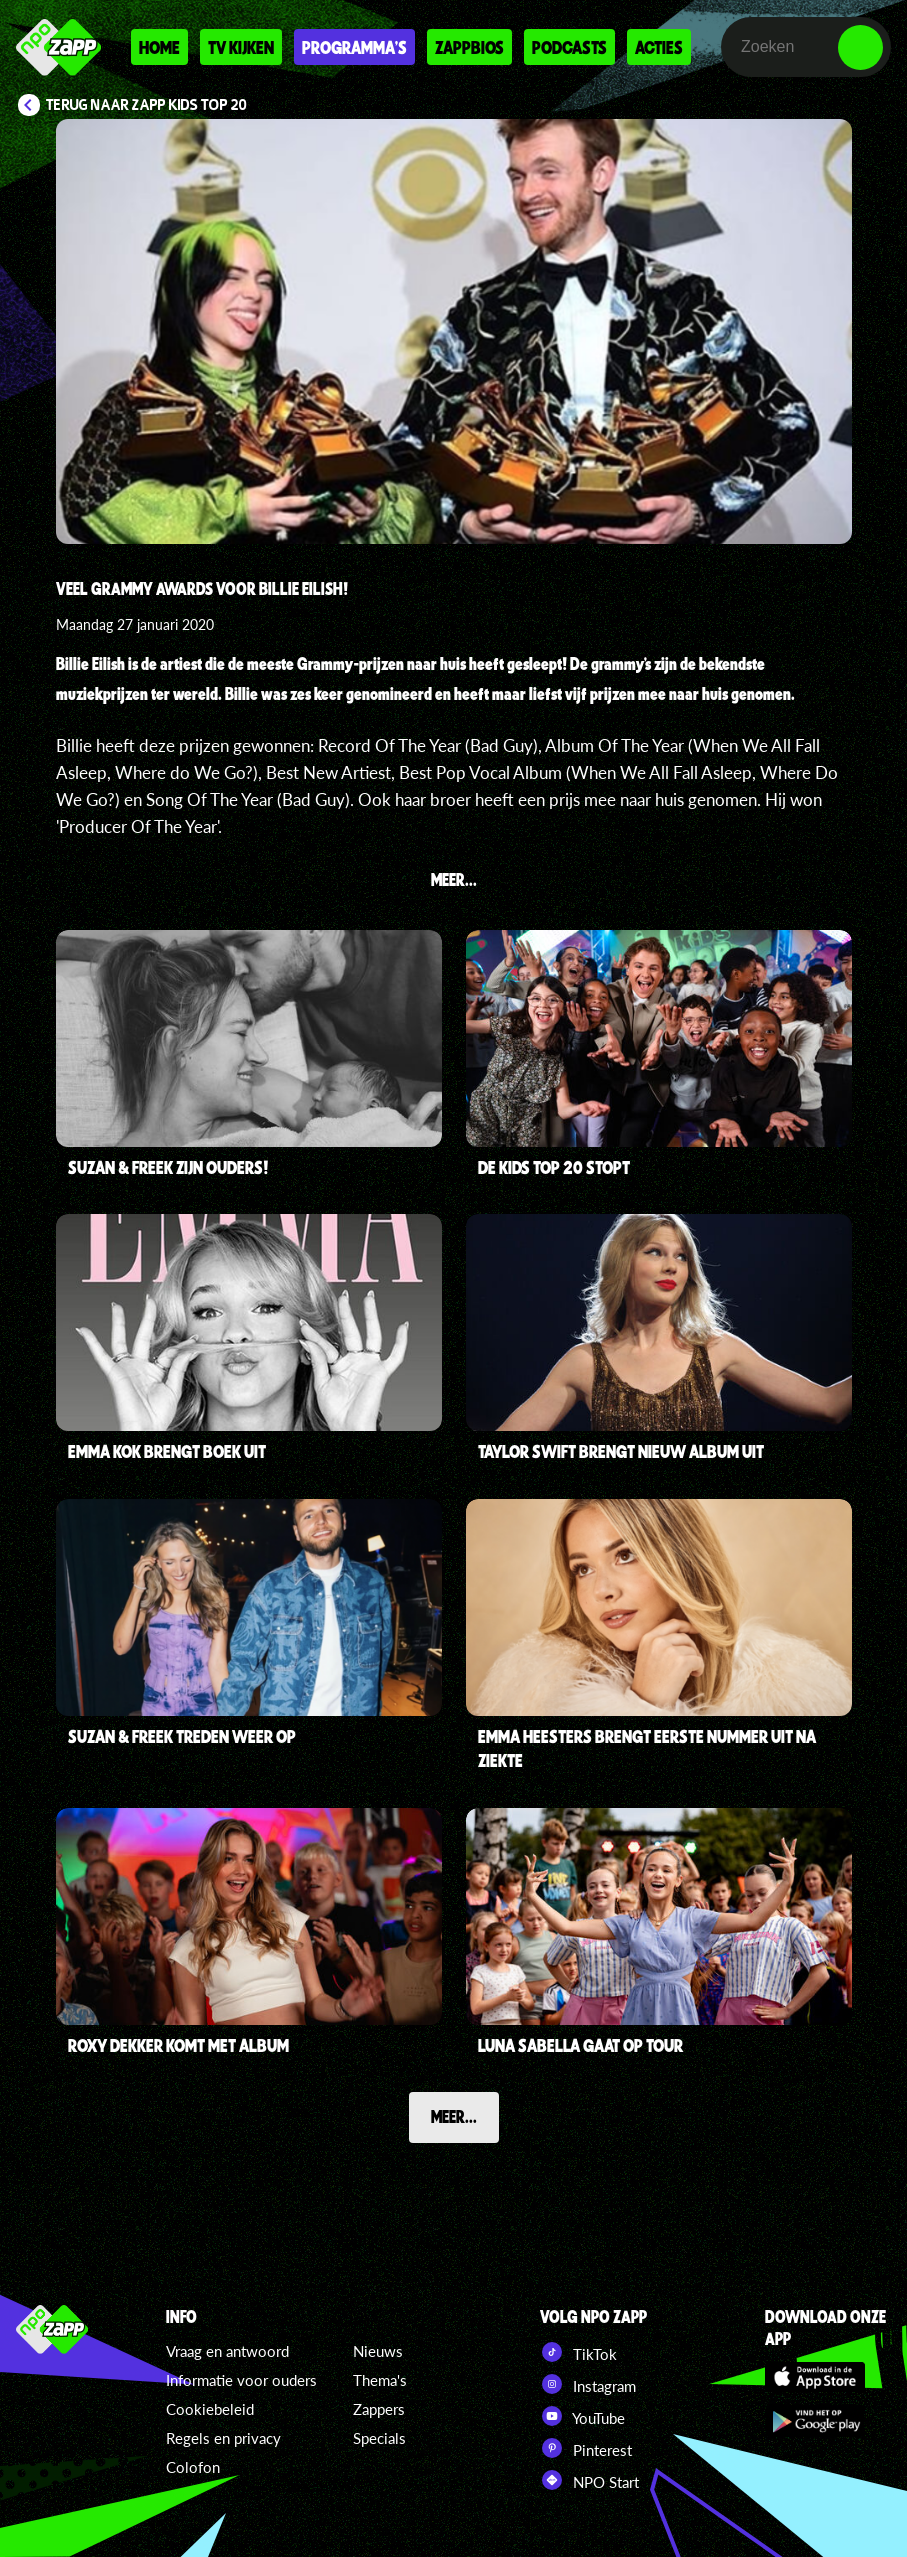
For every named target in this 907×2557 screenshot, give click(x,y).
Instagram (588, 2384)
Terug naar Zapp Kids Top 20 (146, 105)
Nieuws (378, 2351)
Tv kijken (241, 47)
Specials (379, 2438)
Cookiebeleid (210, 2409)
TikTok (578, 2352)
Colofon (193, 2467)
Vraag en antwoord (227, 2351)
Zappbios (469, 47)
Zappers (379, 2409)
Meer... (454, 2116)
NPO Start (589, 2480)
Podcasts (569, 47)
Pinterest (586, 2448)
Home (159, 47)
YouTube (582, 2416)
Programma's (354, 47)
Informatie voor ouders (241, 2380)
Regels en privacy (223, 2438)
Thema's (380, 2380)
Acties (659, 47)
